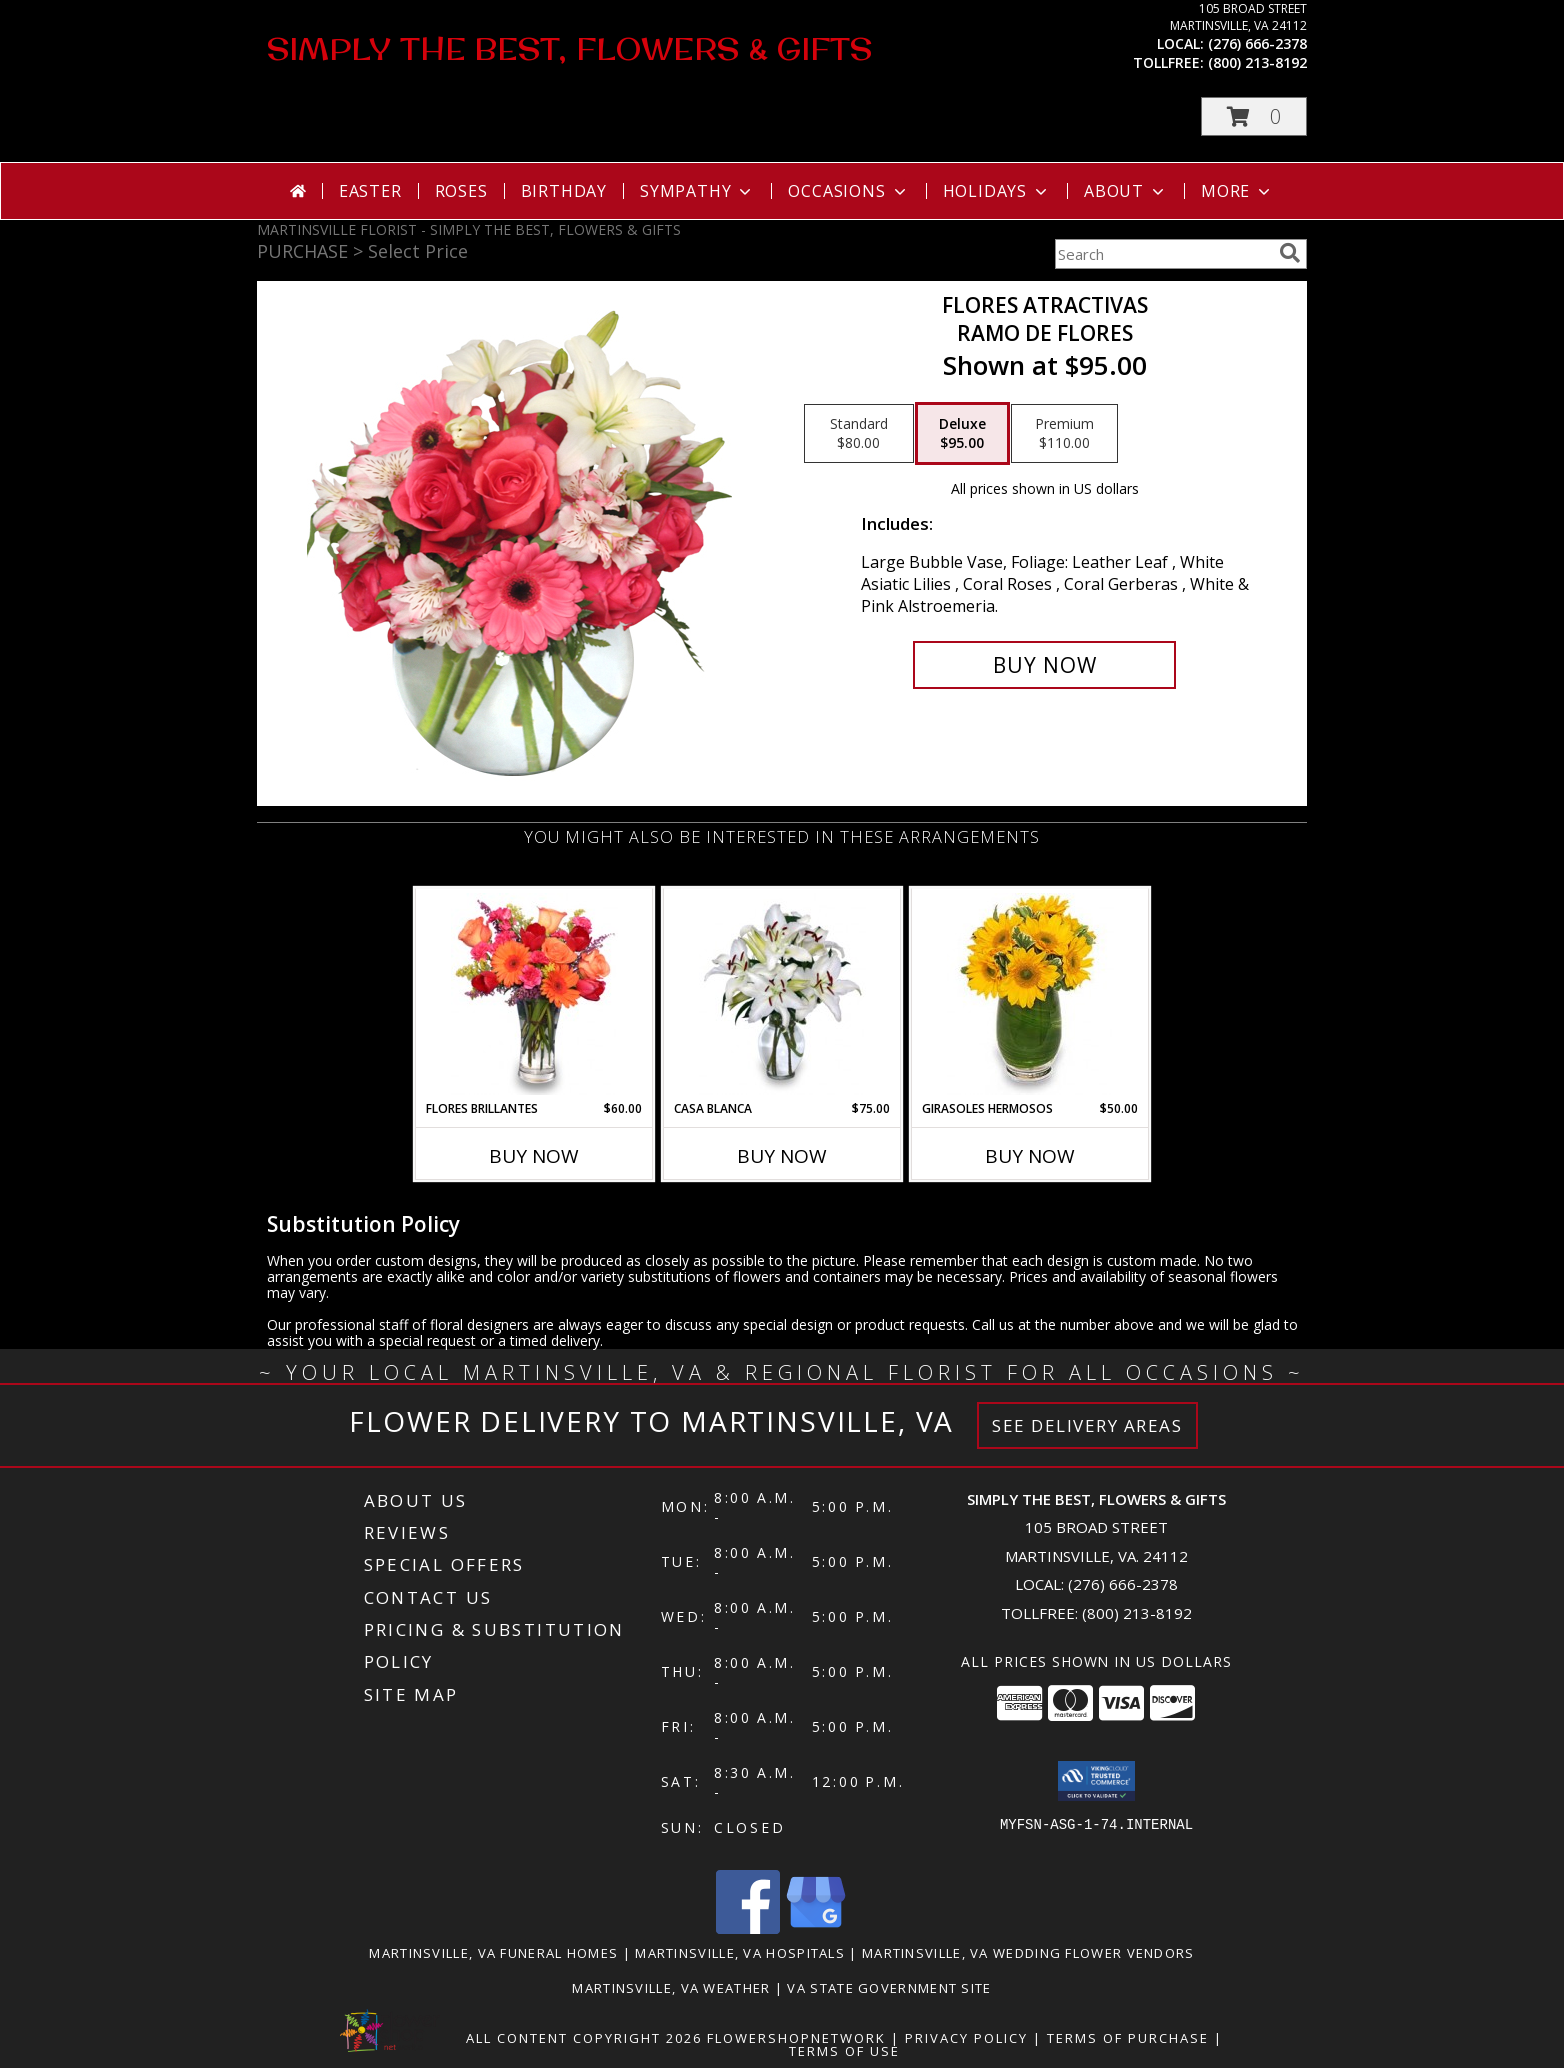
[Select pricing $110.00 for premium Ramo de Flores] (1064, 434)
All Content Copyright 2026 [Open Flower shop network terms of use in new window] (584, 2038)
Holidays (997, 191)
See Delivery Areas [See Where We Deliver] (1087, 1425)
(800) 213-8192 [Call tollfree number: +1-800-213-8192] (1257, 62)
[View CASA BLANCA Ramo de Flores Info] (782, 994)
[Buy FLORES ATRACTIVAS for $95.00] (1044, 665)
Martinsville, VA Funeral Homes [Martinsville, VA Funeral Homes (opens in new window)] (493, 1953)
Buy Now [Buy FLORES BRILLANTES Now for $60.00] (534, 1156)
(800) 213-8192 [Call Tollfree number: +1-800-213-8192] (1137, 1613)
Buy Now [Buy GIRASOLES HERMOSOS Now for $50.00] (1030, 1156)
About (1126, 191)
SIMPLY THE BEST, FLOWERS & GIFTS (569, 49)
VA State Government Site (889, 1988)
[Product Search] (1163, 254)
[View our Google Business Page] (816, 1928)
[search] (1290, 253)
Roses (461, 191)
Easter (370, 191)
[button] (1254, 116)
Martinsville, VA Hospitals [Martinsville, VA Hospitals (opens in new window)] (740, 1953)
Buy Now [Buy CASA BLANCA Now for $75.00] (782, 1156)
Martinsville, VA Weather (671, 1988)
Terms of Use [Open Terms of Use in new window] (844, 2051)
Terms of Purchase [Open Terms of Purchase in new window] (1128, 2038)
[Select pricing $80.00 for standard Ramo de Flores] (859, 434)
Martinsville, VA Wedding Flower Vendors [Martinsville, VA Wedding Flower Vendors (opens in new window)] (1028, 1953)
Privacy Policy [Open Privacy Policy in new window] (966, 2038)
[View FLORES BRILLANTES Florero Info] (534, 994)
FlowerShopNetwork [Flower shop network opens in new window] (796, 2038)
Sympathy (697, 191)
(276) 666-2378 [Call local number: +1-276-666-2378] (1257, 43)
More (1237, 191)
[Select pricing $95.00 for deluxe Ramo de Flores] (962, 434)
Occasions (848, 191)
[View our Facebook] (748, 1928)
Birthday (564, 191)
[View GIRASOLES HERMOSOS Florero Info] (1030, 994)
